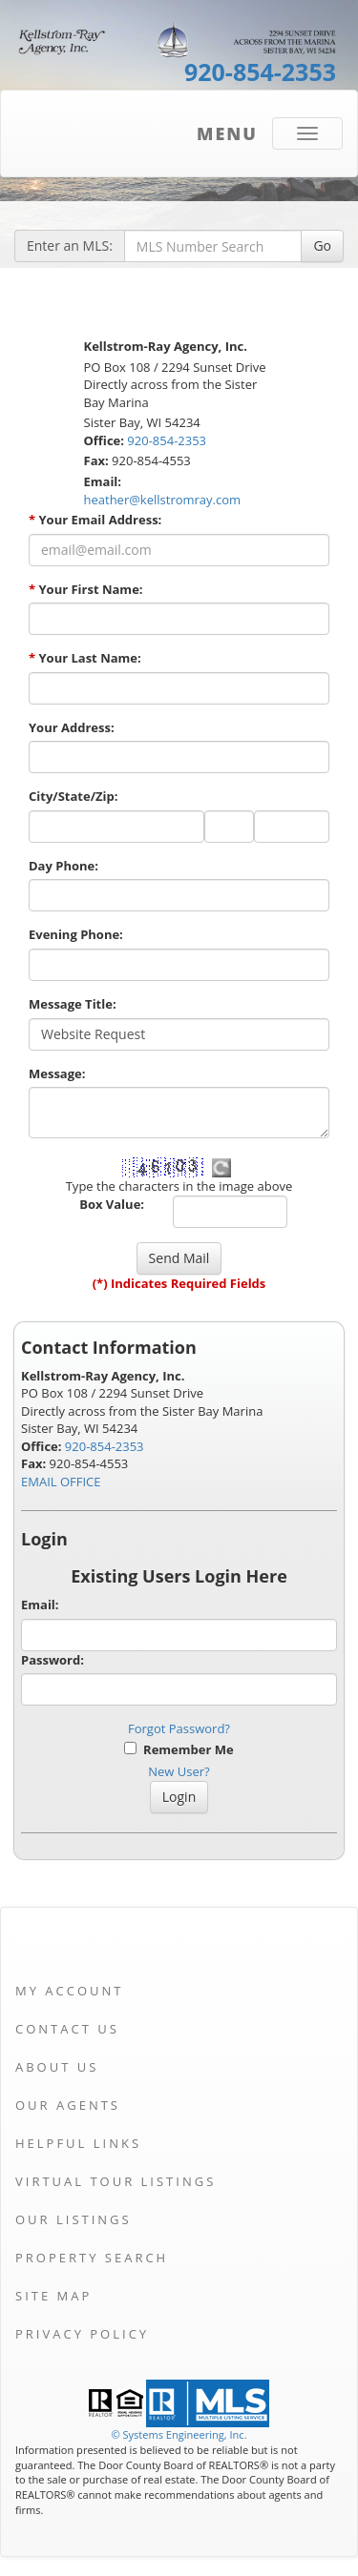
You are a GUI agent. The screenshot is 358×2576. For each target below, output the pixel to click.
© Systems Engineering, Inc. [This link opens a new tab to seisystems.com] (178, 2434)
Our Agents (67, 2105)
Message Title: (72, 1003)
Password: (52, 1659)
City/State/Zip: (73, 796)
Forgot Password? (179, 1728)
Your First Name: (86, 589)
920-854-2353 (260, 71)
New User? (178, 1771)
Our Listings (73, 2219)
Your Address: (72, 727)
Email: (40, 1604)
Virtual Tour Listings (115, 2181)
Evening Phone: (76, 934)
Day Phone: (63, 865)
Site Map (53, 2295)
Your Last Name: (85, 657)
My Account (69, 1990)
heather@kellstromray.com (163, 499)
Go (322, 245)
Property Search (91, 2257)
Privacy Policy (82, 2333)
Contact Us (67, 2028)
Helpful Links (78, 2143)
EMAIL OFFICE (61, 1481)
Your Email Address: (95, 519)
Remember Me (178, 1749)
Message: (57, 1073)
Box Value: (111, 1204)
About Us (56, 2066)
